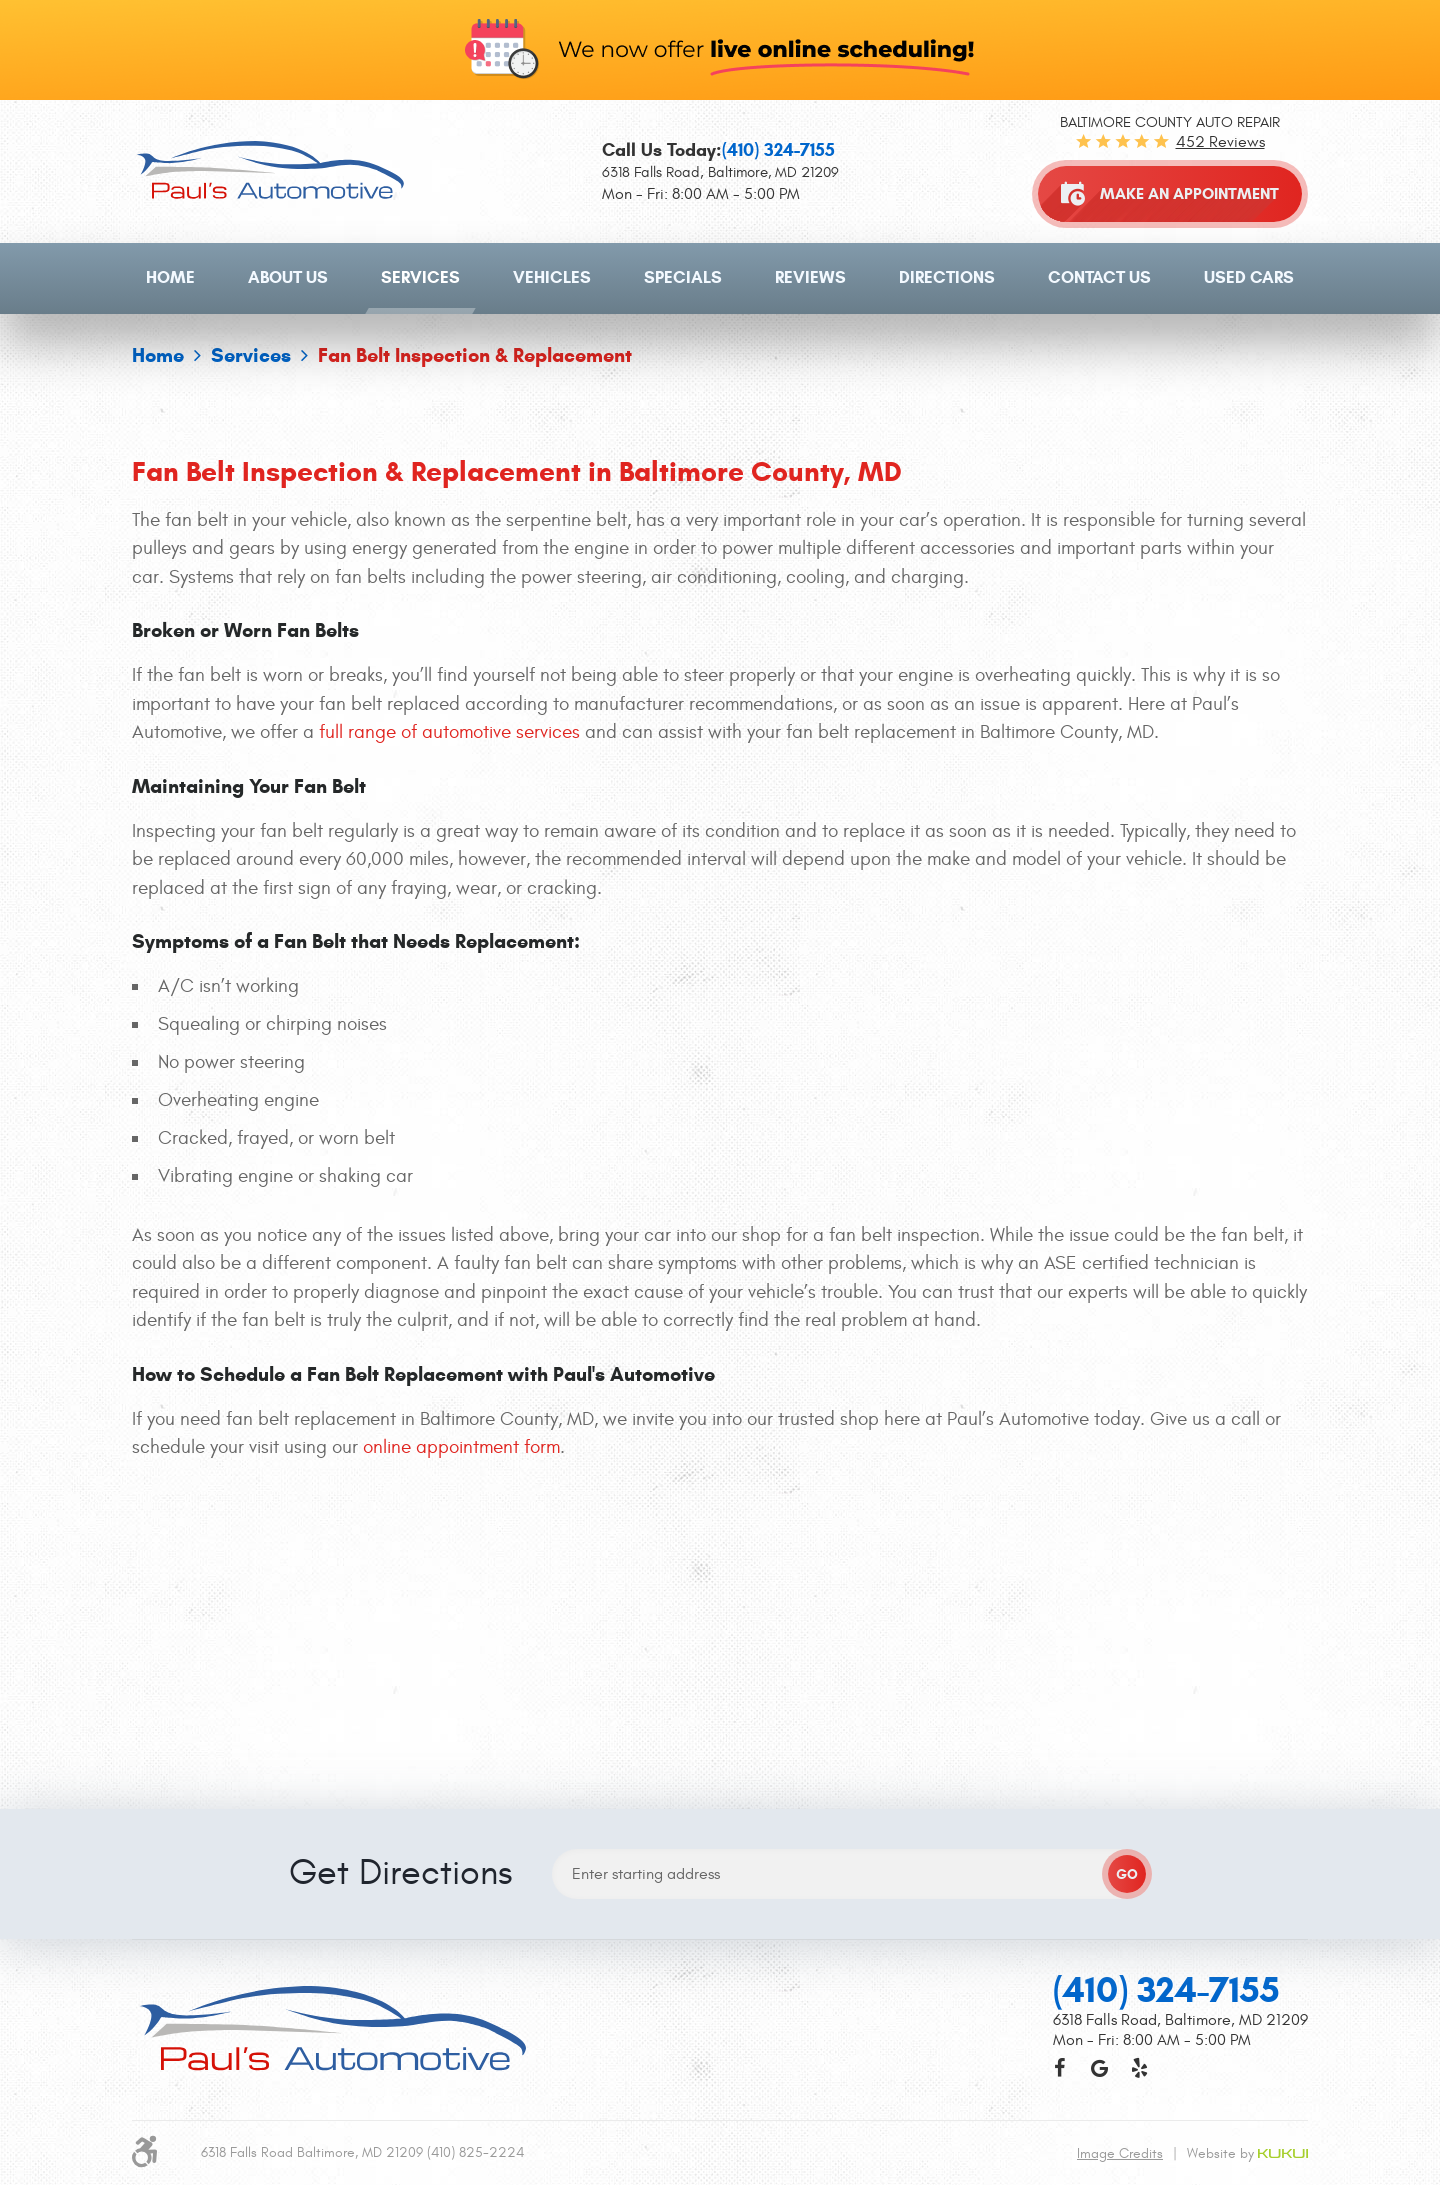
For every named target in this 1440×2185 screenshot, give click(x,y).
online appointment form (461, 1447)
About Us (288, 277)
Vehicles (552, 277)
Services (420, 277)
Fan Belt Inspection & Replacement (475, 355)
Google (1099, 1781)
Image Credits (1120, 1866)
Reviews (810, 277)
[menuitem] (170, 278)
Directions (947, 277)
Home (170, 277)
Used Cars (1249, 277)
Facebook (1059, 1781)
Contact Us (1099, 277)
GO (1127, 1587)
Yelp (1139, 1781)
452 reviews (1220, 142)
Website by (1247, 1866)
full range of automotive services (449, 732)
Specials (683, 277)
